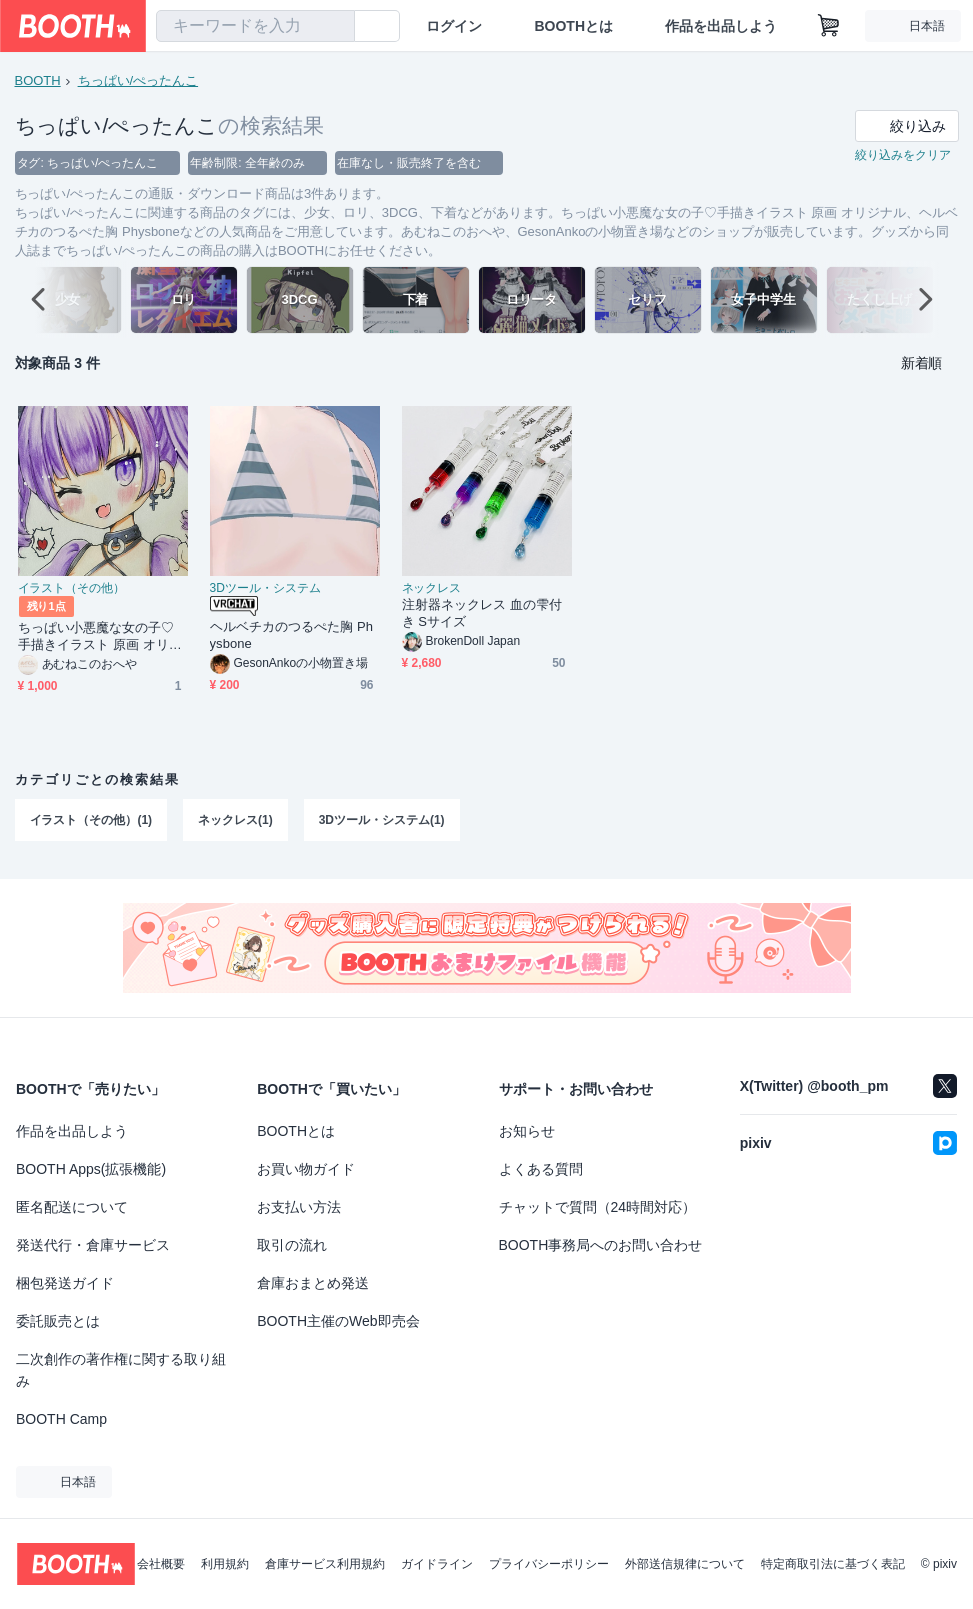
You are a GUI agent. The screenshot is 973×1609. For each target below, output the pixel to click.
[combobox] (255, 26)
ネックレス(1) (235, 821)
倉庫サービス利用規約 (325, 1564)
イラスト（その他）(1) (91, 821)
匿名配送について (72, 1207)
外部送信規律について (685, 1564)
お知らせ (527, 1131)
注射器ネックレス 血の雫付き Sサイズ (482, 614)
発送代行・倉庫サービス (93, 1245)
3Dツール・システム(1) (382, 821)
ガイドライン (437, 1564)
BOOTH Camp (61, 1419)
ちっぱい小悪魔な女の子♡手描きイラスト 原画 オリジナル (100, 637)
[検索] (335, 27)
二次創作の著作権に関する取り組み (121, 1370)
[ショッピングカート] (829, 26)
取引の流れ (292, 1245)
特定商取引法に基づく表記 (833, 1564)
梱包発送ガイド (65, 1283)
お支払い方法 (299, 1207)
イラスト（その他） (72, 589)
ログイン (454, 26)
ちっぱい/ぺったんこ (138, 80)
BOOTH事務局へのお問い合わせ (601, 1245)
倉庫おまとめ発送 (313, 1283)
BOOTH (38, 80)
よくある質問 (541, 1169)
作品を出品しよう (721, 26)
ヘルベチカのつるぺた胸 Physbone (292, 636)
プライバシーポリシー (549, 1564)
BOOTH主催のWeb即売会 (338, 1321)
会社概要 (161, 1564)
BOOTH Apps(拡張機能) (91, 1169)
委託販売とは (58, 1321)
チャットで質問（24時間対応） (598, 1207)
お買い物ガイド (306, 1169)
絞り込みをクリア (903, 156)
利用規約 (225, 1564)
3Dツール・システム (265, 589)
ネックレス (432, 589)
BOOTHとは (573, 26)
